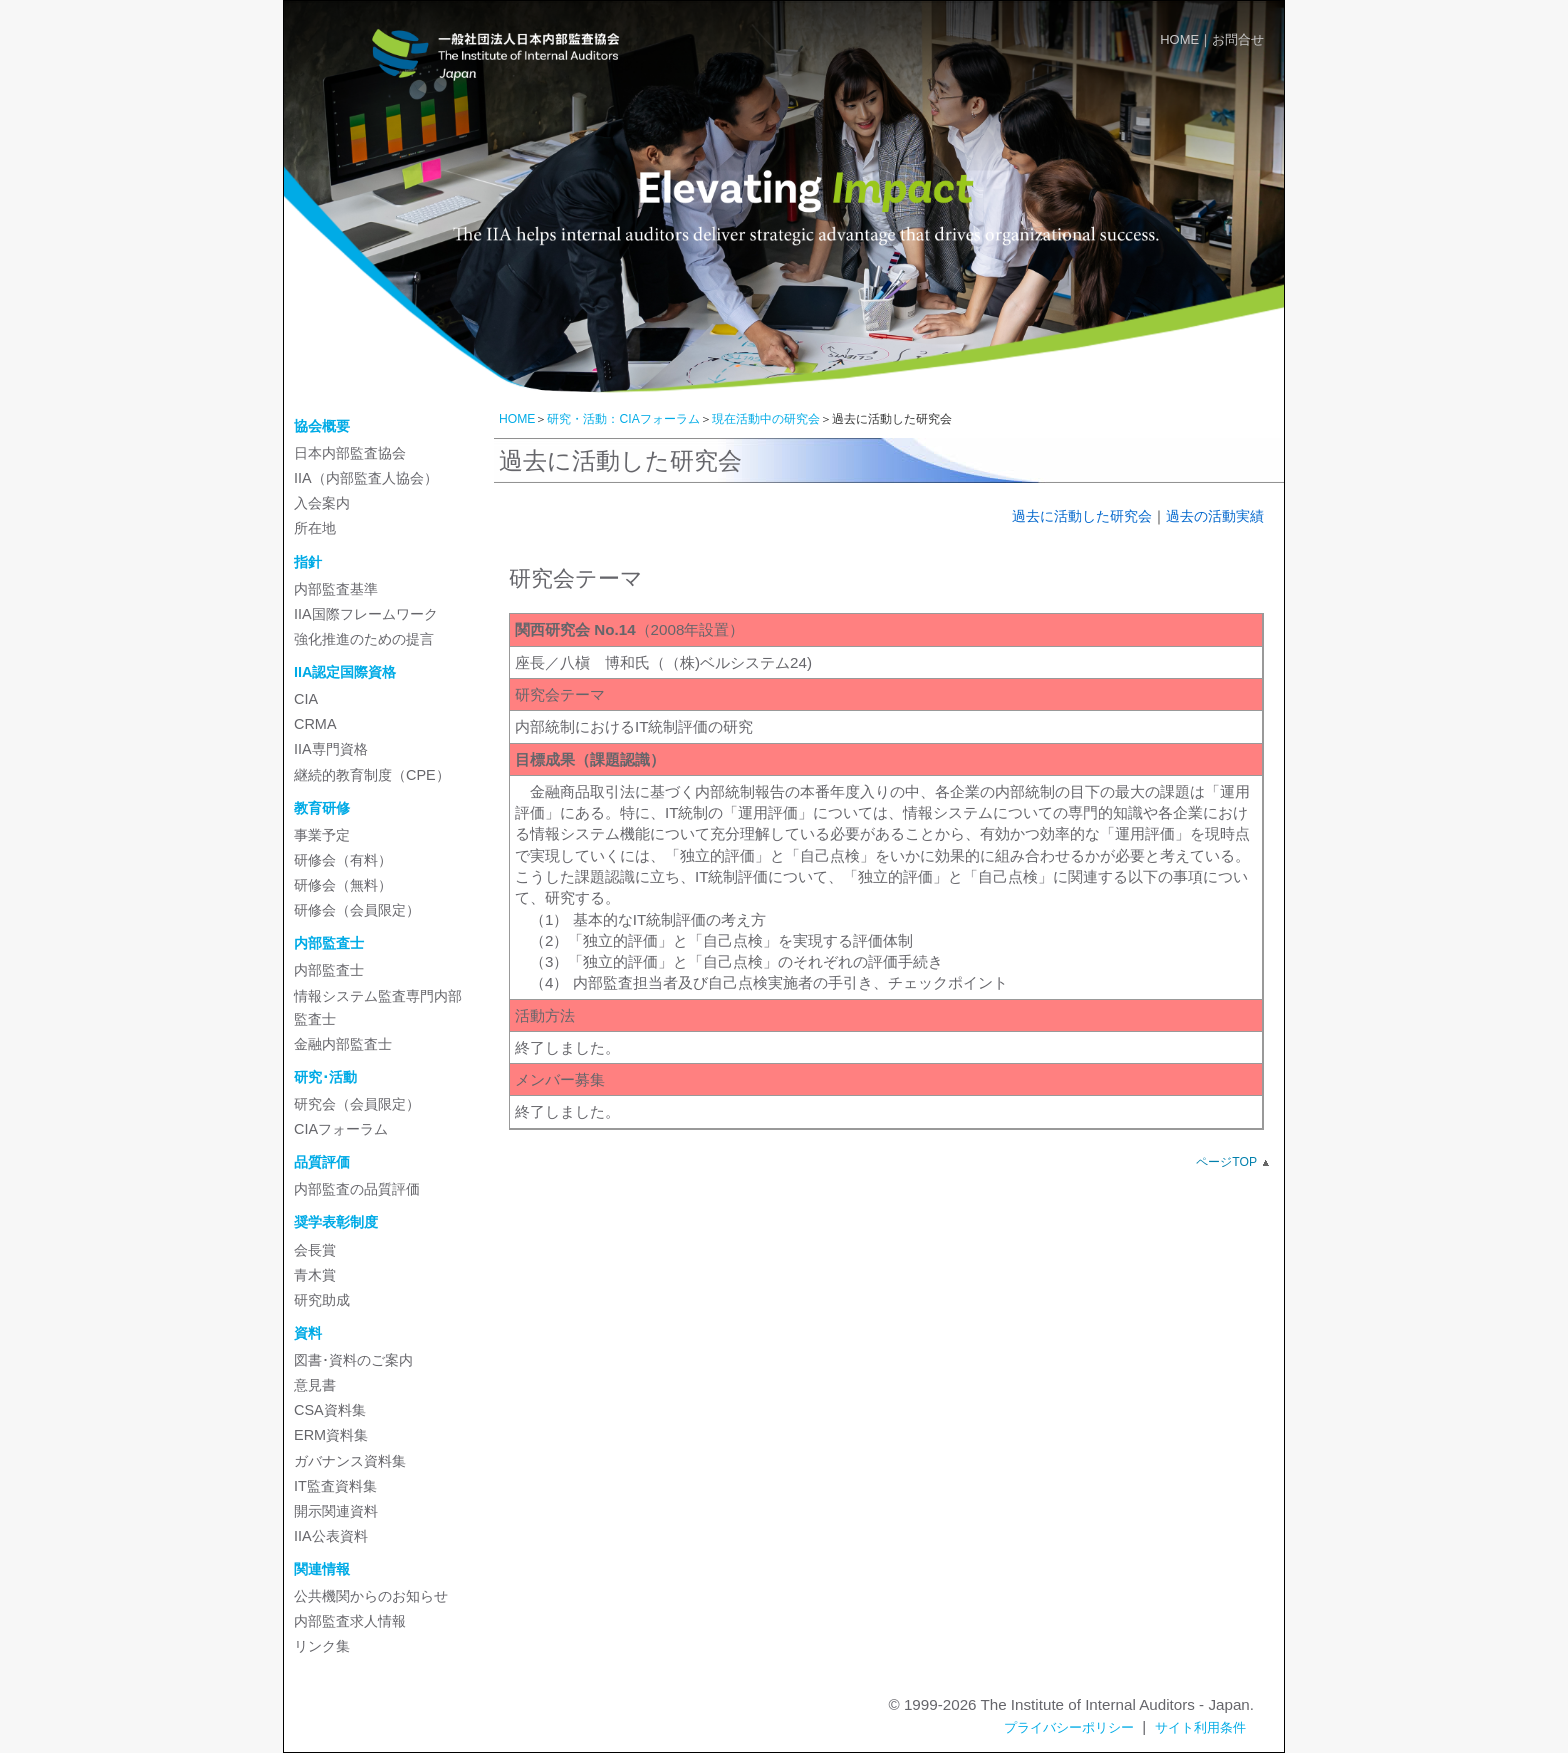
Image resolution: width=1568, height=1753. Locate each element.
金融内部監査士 (343, 1044)
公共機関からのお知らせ (371, 1596)
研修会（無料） (343, 885)
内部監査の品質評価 (357, 1189)
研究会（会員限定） (357, 1104)
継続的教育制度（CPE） (372, 775)
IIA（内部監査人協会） (366, 478)
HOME (1179, 39)
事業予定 (322, 835)
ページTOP (1226, 1162)
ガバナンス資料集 (350, 1461)
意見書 (315, 1385)
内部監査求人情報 (350, 1621)
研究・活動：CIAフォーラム (623, 419)
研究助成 (322, 1300)
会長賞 (315, 1250)
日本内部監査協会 (350, 453)
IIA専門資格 (331, 749)
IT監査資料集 (335, 1486)
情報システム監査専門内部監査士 (378, 1007)
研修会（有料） (343, 860)
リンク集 (322, 1646)
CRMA (315, 724)
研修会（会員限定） (357, 910)
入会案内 (322, 503)
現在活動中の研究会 (766, 419)
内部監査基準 (336, 589)
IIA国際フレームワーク (366, 614)
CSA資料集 (330, 1410)
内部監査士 (329, 970)
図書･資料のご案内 (353, 1360)
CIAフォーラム (341, 1129)
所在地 (315, 528)
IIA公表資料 (331, 1536)
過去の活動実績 (1215, 516)
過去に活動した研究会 (1082, 516)
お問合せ (1238, 39)
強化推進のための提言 (364, 639)
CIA (306, 699)
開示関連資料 (336, 1511)
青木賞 (315, 1275)
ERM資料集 (331, 1435)
